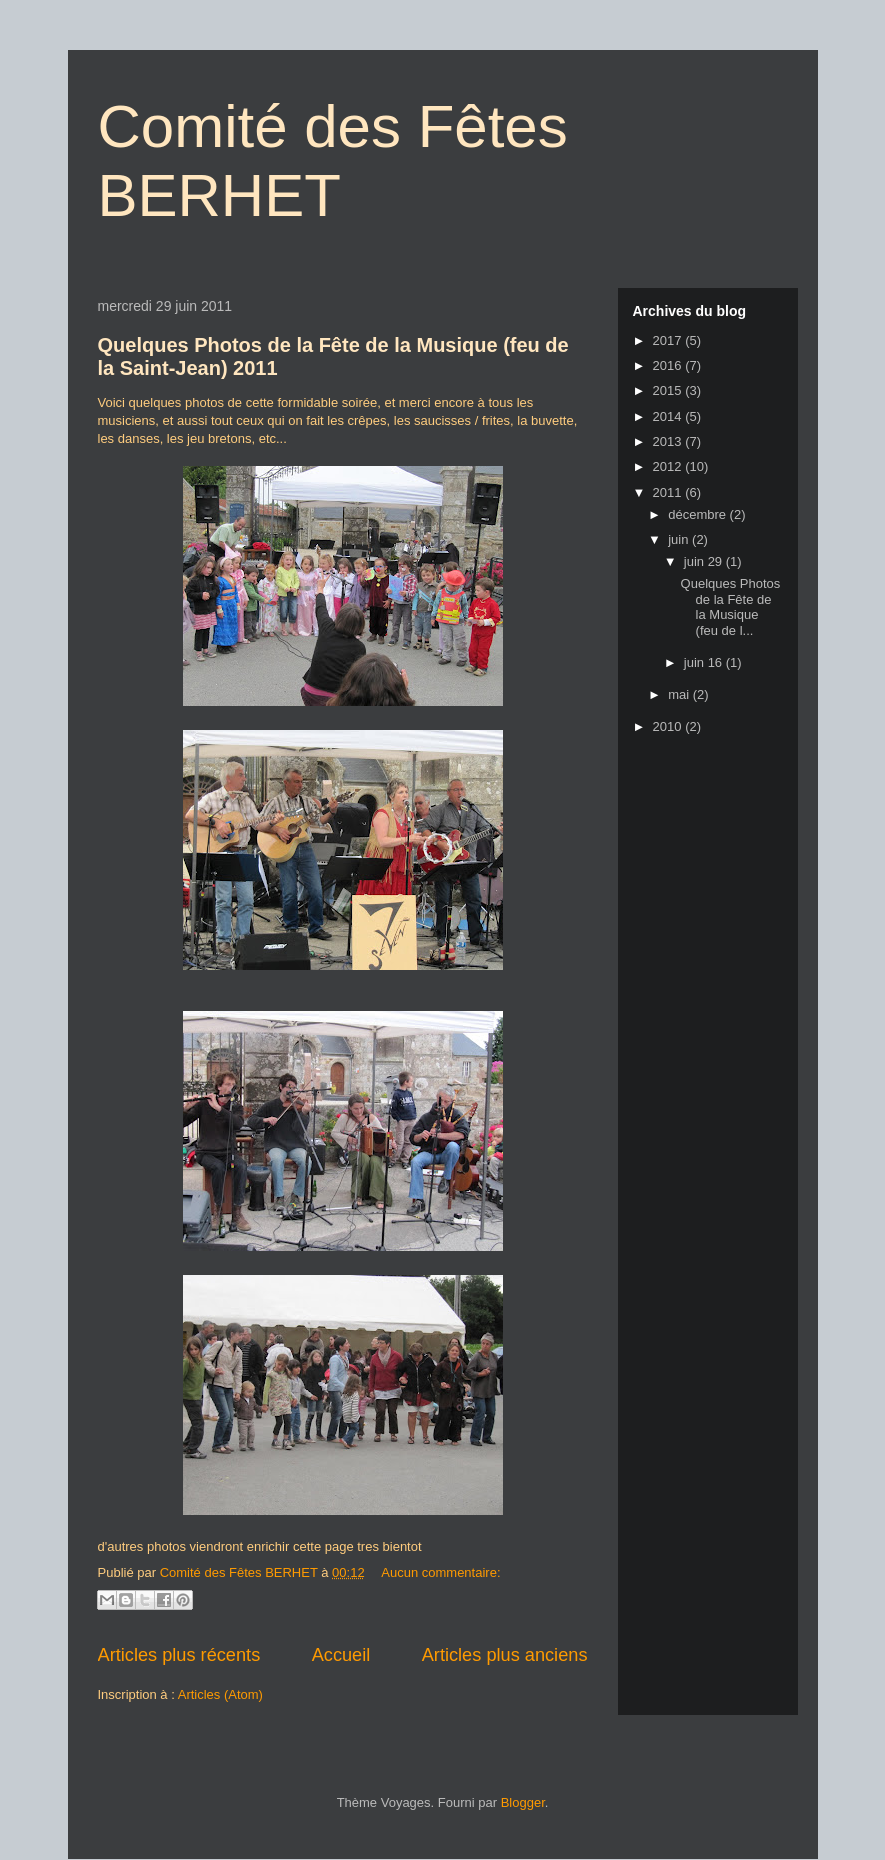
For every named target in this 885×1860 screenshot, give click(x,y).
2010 (669, 726)
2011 (669, 492)
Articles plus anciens (505, 1655)
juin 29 (705, 561)
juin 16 (705, 662)
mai (680, 694)
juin (680, 539)
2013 (669, 441)
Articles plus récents (179, 1655)
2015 (669, 390)
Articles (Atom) (220, 1694)
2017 (669, 340)
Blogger (523, 1802)
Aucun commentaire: (440, 1572)
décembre (698, 514)
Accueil (341, 1655)
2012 (669, 466)
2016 (669, 365)
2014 (669, 416)
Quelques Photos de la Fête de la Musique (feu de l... (731, 607)
